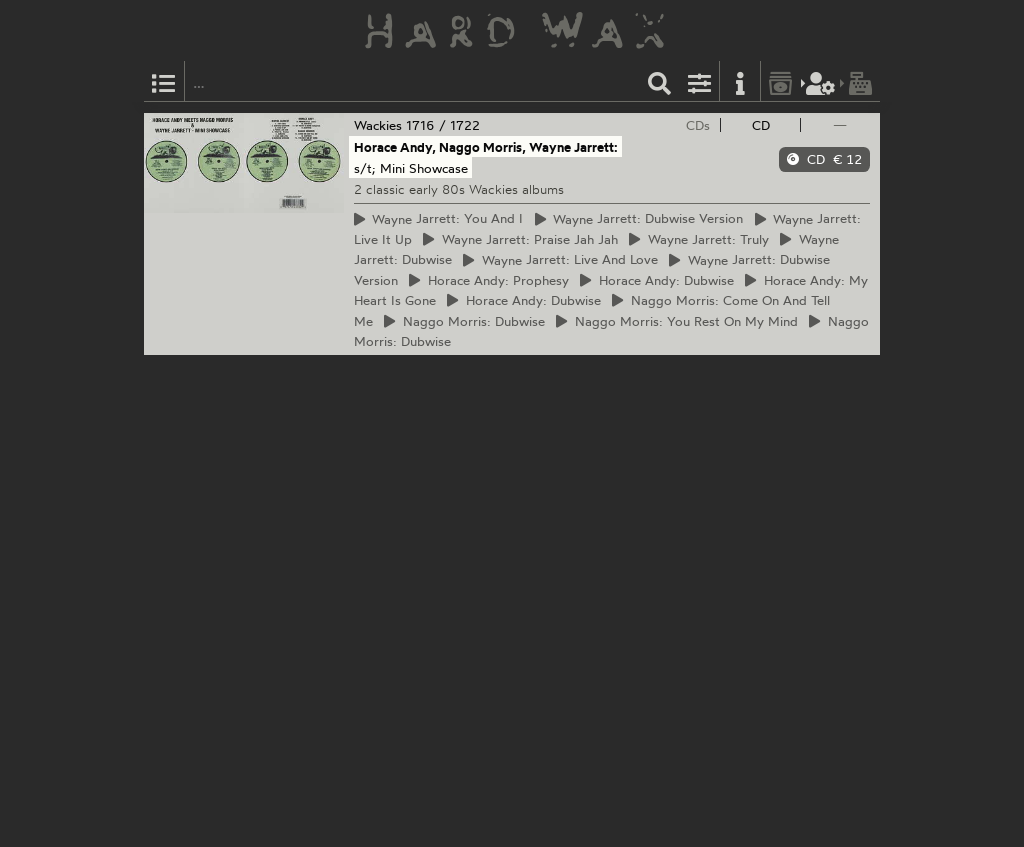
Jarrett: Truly (699, 239)
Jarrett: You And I (439, 219)
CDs (698, 125)
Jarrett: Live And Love (560, 260)
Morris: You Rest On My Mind (677, 321)
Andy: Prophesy (489, 280)
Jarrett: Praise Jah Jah (520, 239)
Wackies (378, 125)
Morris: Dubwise (464, 321)
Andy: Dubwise (657, 280)
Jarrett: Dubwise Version (639, 219)
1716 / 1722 (443, 125)
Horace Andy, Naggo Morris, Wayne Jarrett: (486, 147)
